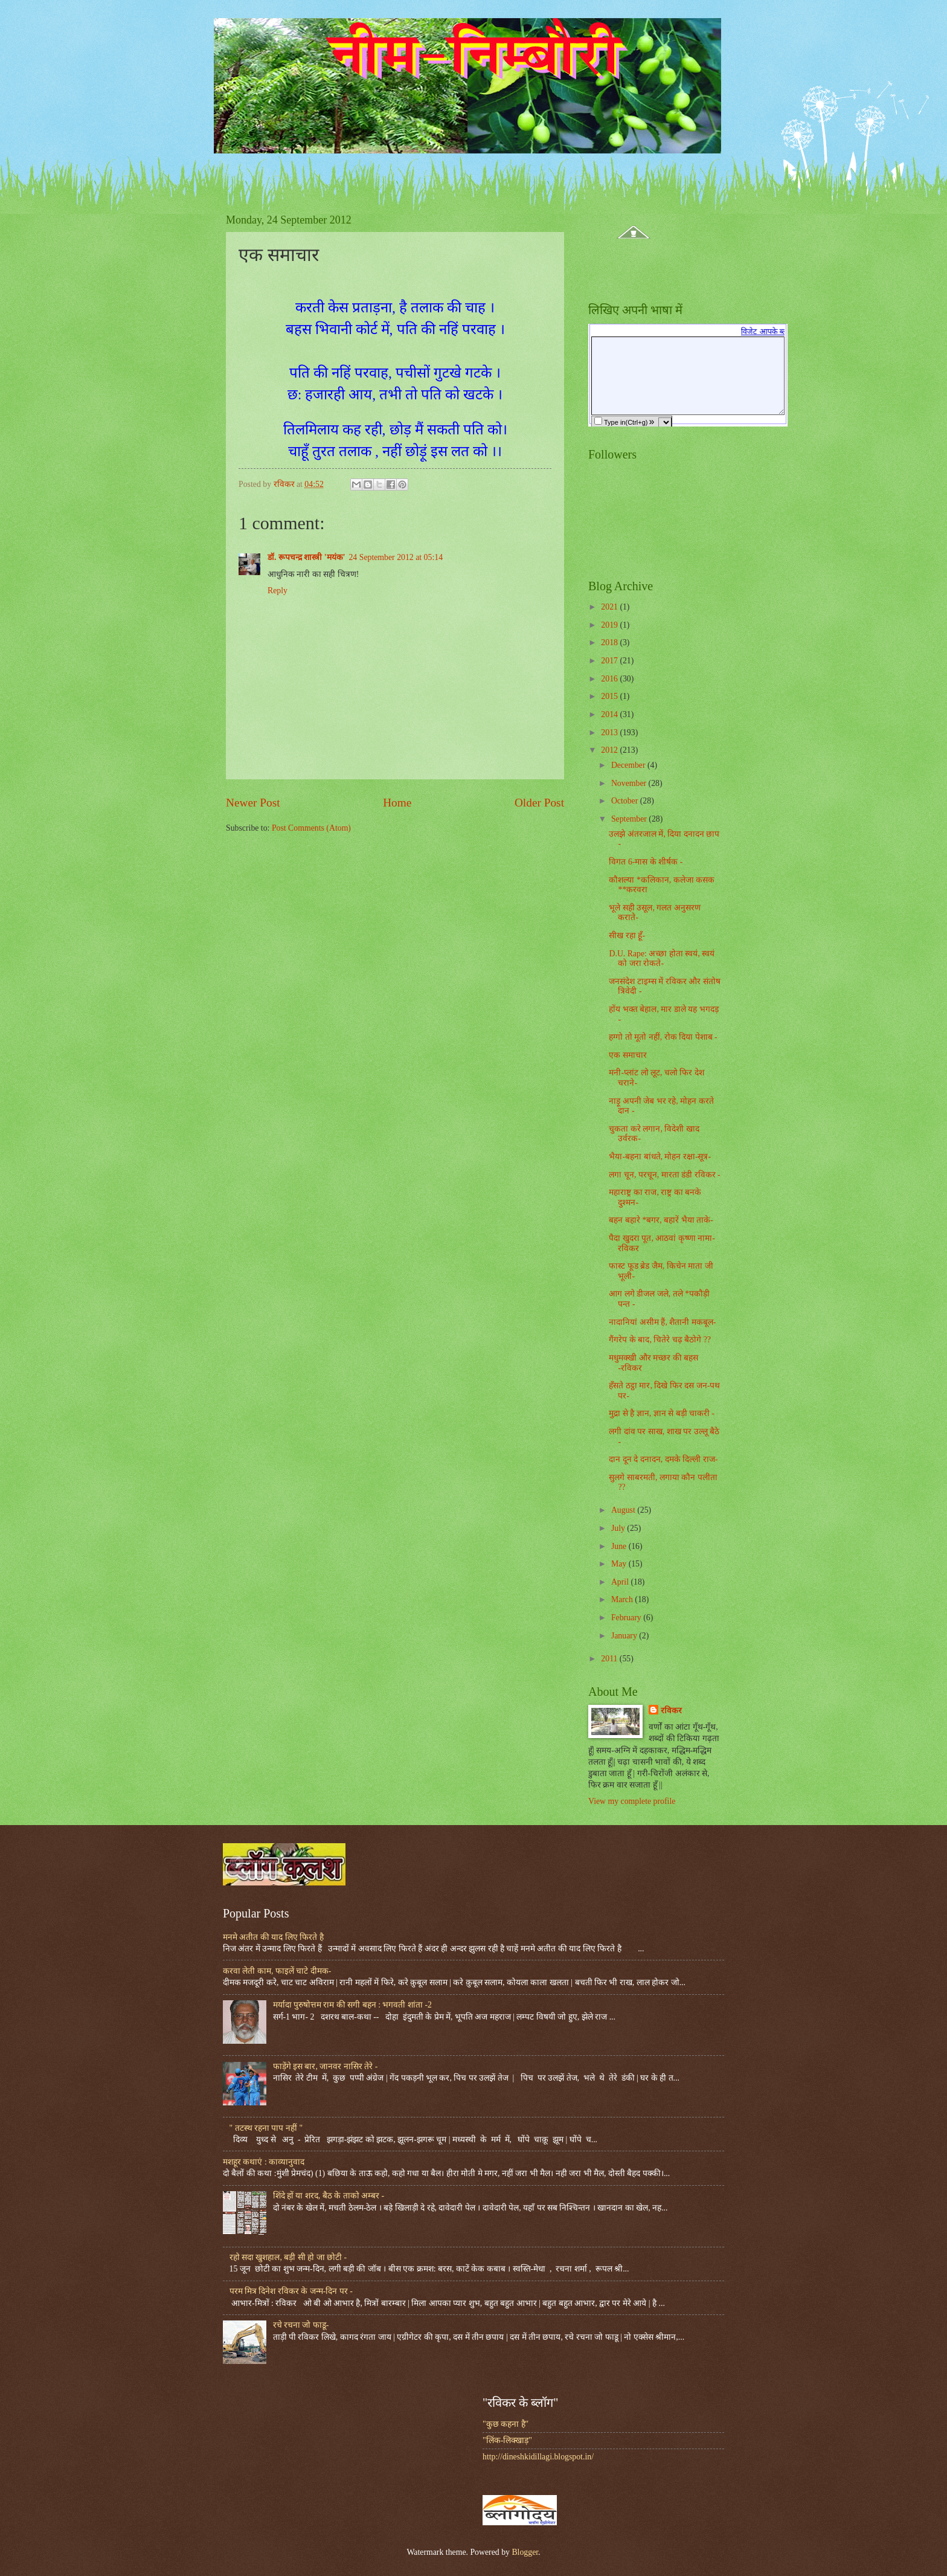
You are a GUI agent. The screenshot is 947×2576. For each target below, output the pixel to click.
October (625, 800)
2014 (610, 714)
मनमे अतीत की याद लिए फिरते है (273, 1937)
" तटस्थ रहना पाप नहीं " (266, 2128)
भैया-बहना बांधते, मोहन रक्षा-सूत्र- (660, 1156)
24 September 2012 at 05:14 (395, 557)
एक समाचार (627, 1055)
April (621, 1581)
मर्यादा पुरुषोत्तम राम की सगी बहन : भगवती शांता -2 (352, 2004)
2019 (610, 625)
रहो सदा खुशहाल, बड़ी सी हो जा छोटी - (288, 2257)
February (627, 1617)
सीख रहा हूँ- (627, 935)
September (630, 818)
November (630, 783)
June (620, 1546)
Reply (277, 590)
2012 (610, 750)
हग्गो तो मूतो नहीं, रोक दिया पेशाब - (663, 1037)
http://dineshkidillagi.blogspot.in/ (538, 2456)
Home (397, 802)
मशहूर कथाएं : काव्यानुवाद (263, 2161)
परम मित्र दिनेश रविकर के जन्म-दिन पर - (291, 2291)
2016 (610, 678)
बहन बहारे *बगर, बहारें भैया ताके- (661, 1220)
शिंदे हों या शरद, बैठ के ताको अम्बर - (329, 2195)
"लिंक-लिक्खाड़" (507, 2440)
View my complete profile (631, 1801)
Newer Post (253, 802)
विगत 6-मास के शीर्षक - (645, 861)
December (629, 765)
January (625, 1635)
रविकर (671, 1710)
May (620, 1563)
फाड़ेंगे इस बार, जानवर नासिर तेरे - (325, 2066)
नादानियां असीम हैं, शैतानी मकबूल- (662, 1322)
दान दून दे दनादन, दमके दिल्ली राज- (663, 1459)
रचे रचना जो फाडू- (301, 2325)
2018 (610, 642)
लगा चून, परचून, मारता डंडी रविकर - (664, 1174)
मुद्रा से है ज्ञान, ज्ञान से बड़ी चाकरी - (661, 1413)
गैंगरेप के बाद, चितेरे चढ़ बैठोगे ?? (659, 1339)
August (624, 1510)
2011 (610, 1658)
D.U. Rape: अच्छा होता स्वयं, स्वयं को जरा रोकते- (661, 958)
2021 (610, 606)
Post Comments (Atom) (311, 827)
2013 (610, 732)
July (619, 1528)
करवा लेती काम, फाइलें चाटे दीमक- (277, 1970)
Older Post (539, 802)
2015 (610, 696)
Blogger (525, 2552)
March (623, 1599)
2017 (610, 660)
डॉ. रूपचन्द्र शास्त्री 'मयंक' (306, 557)
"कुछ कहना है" (505, 2424)
